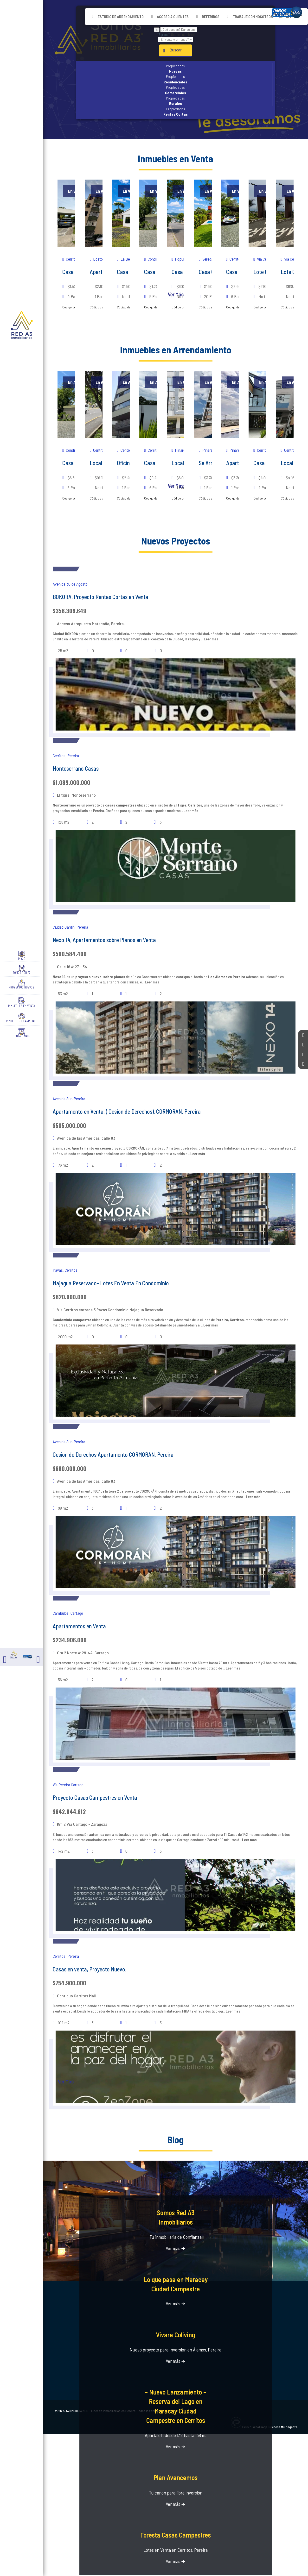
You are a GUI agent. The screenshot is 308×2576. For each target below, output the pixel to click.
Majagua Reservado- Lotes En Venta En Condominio (111, 1283)
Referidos (210, 16)
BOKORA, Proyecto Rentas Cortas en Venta (100, 596)
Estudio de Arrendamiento (121, 16)
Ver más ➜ (175, 2248)
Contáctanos (21, 1036)
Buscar (176, 50)
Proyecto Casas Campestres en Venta (95, 1797)
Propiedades (175, 68)
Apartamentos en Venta (79, 1626)
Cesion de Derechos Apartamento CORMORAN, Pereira (113, 1454)
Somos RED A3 (22, 973)
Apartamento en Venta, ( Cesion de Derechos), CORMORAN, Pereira (127, 1111)
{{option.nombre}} (183, 34)
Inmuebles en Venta (21, 1006)
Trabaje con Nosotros (253, 16)
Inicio (21, 959)
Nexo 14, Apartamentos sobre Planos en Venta (104, 939)
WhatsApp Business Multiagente (275, 2427)
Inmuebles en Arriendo (21, 1021)
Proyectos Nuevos (21, 987)
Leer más (210, 639)
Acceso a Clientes (173, 16)
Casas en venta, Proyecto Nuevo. (89, 1969)
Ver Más (176, 294)
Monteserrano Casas (76, 768)
